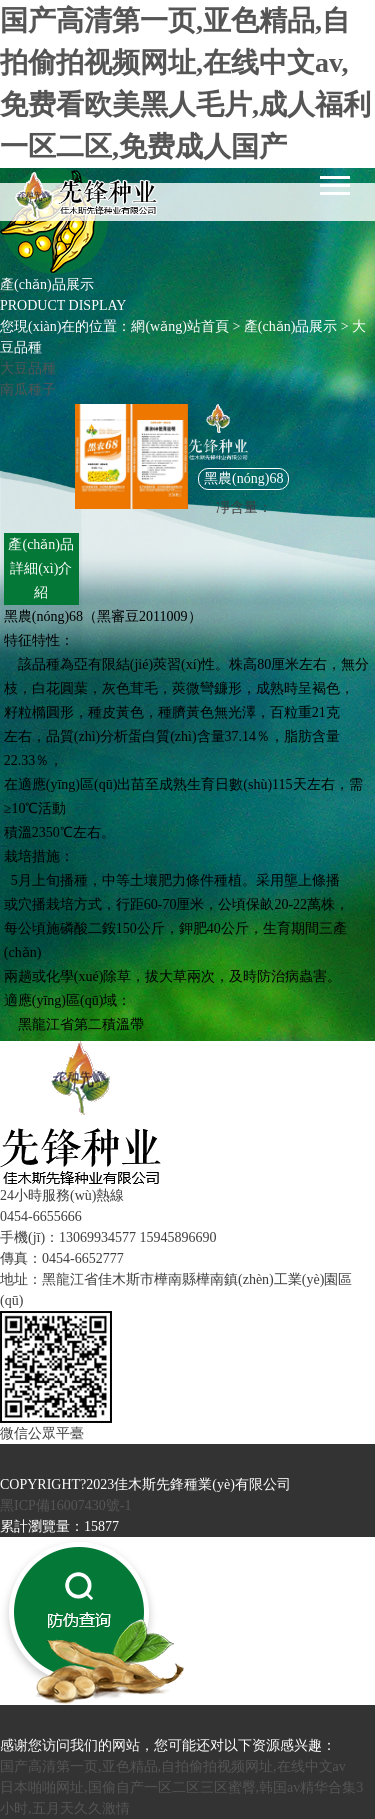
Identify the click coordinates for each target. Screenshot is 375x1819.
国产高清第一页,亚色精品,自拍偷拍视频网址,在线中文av (173, 1766)
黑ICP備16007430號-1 (65, 1505)
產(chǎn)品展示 (291, 326)
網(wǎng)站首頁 (179, 326)
